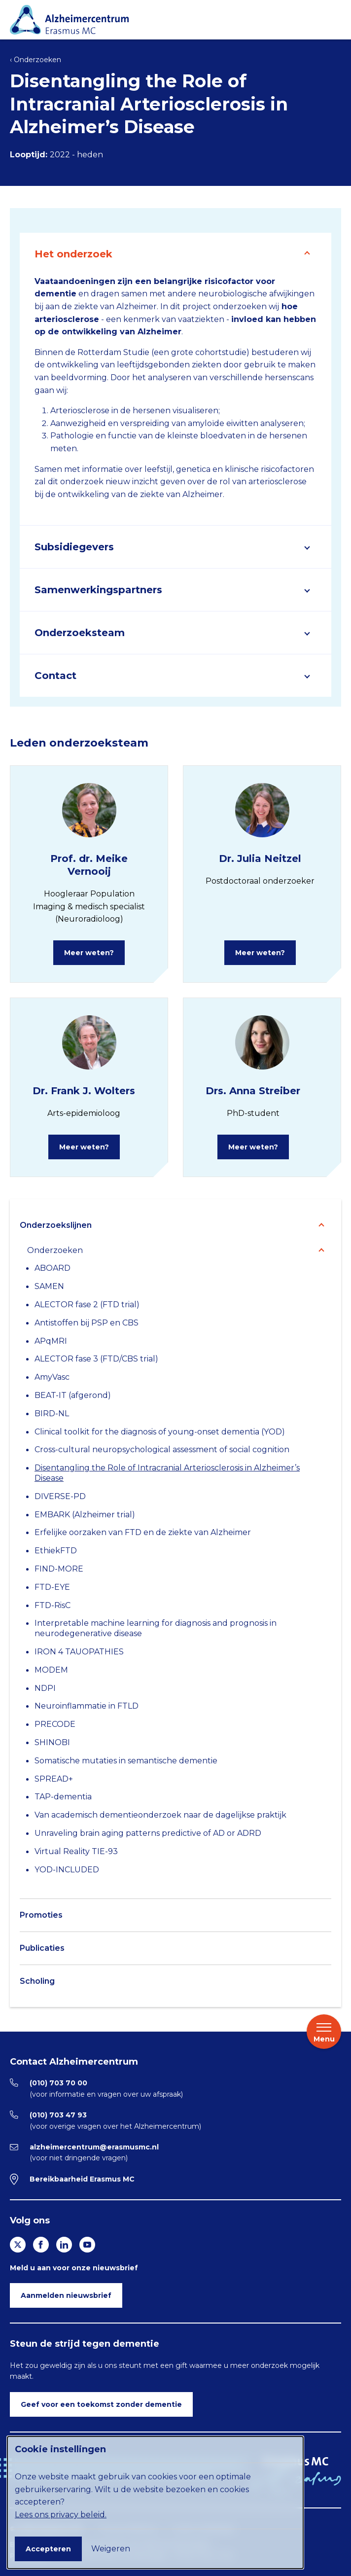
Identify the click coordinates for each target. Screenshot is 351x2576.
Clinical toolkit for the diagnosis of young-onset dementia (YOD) (160, 1431)
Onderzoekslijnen (56, 1225)
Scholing (37, 1981)
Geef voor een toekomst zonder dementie (101, 2404)
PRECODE (55, 1724)
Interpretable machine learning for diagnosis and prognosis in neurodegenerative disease (156, 1628)
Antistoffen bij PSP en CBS (87, 1322)
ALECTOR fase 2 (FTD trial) (87, 1304)
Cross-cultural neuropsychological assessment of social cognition (162, 1449)
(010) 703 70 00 (58, 2082)
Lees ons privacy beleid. (60, 2514)
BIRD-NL (52, 1413)
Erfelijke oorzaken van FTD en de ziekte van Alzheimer (143, 1532)
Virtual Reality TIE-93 (76, 1851)
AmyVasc (52, 1377)
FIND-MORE (59, 1569)
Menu (324, 2032)
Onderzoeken (55, 1250)
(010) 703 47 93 (58, 2115)
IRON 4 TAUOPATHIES (79, 1651)
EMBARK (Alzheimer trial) (85, 1514)
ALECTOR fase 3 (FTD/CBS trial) (96, 1358)
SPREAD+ (54, 1779)
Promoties (41, 1915)
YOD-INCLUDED (67, 1869)
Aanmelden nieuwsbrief (66, 2295)
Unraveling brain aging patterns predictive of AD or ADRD (148, 1833)
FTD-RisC (52, 1605)
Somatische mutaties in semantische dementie (126, 1760)
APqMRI (51, 1341)
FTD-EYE (52, 1587)
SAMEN (49, 1286)
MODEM (51, 1670)
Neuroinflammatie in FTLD (87, 1706)
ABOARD (52, 1268)
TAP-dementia (63, 1796)
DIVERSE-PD (60, 1496)
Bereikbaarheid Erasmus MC (82, 2179)
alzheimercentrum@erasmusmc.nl (94, 2147)
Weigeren (110, 2548)
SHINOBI (52, 1742)
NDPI (45, 1688)
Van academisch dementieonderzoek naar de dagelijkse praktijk (160, 1815)
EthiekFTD (56, 1550)
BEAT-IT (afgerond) (73, 1395)
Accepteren (48, 2548)
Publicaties (42, 1948)
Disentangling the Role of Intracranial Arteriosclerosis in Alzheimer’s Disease (167, 1473)
